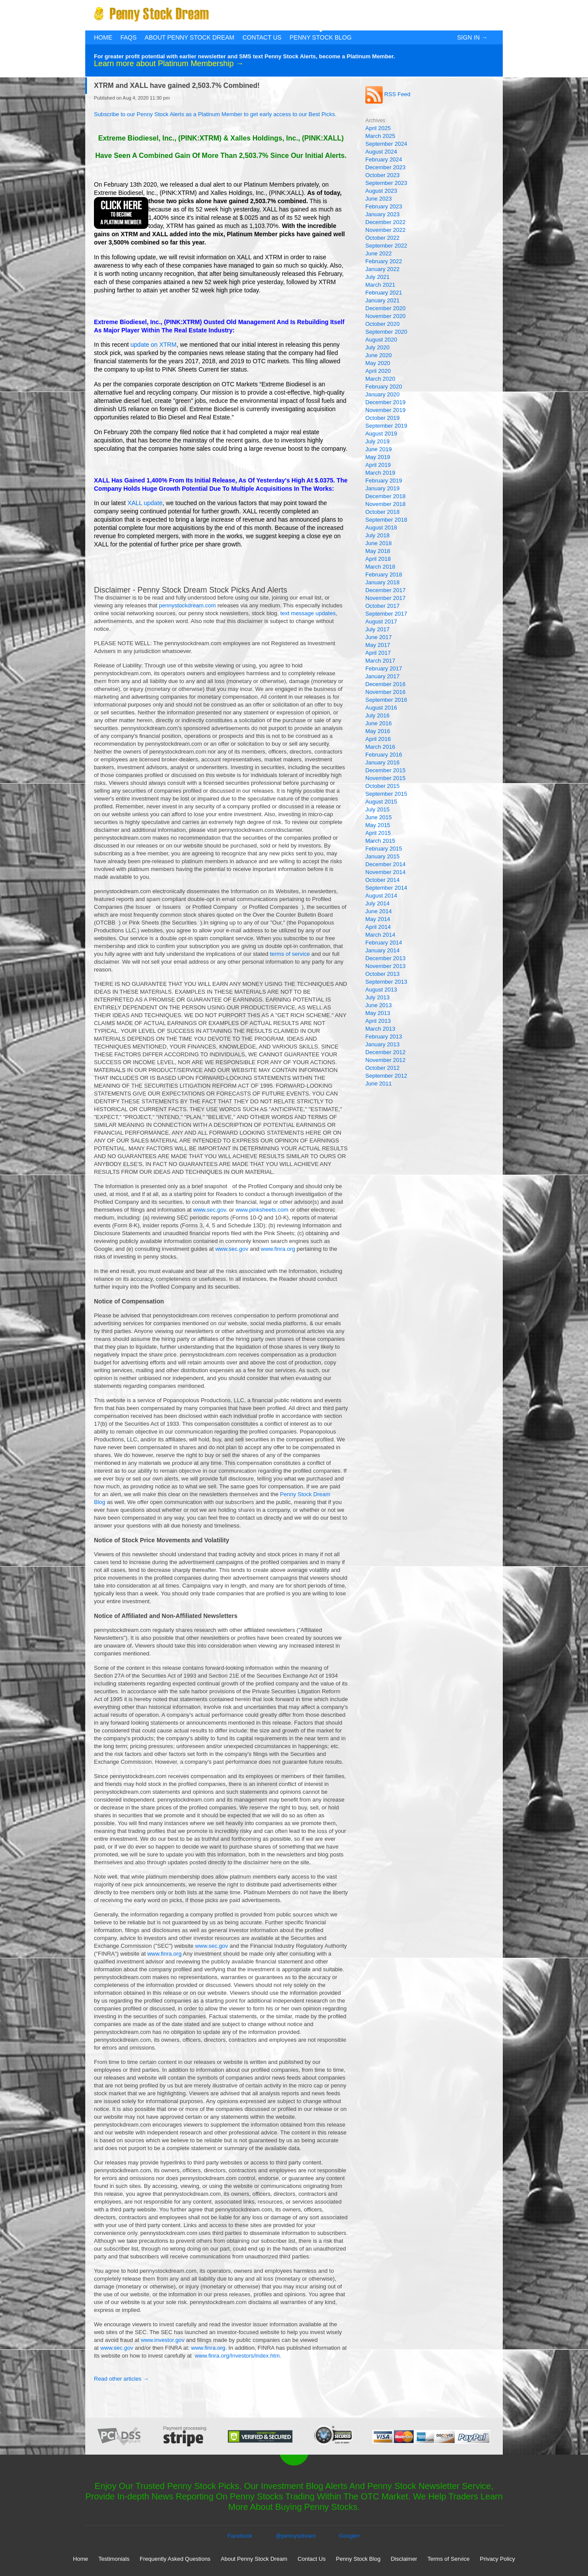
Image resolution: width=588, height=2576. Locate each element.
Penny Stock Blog (321, 37)
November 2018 (385, 504)
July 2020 (377, 347)
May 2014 (377, 919)
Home (103, 37)
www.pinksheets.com (262, 1209)
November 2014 (385, 872)
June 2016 (378, 723)
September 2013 (386, 981)
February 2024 (383, 159)
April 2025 (378, 128)
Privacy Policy (497, 2559)
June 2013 (378, 1005)
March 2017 (380, 660)
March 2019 (380, 472)
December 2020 (385, 308)
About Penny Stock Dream (189, 37)
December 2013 (385, 958)
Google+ (350, 2535)
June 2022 (378, 253)
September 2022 (386, 245)
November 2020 (385, 316)
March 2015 (380, 840)
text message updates (308, 613)
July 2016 (377, 715)
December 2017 (385, 590)
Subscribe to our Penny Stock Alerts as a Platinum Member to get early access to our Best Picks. (215, 114)
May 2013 (377, 1013)
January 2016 (382, 762)
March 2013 (380, 1028)
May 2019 (377, 457)
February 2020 (383, 386)
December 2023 (385, 167)
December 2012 (385, 1052)
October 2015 (382, 786)
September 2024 (386, 144)
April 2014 (378, 927)
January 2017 (382, 676)
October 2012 (382, 1068)
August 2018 (381, 527)
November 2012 (385, 1060)
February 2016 (383, 754)
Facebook (239, 2535)
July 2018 (377, 535)
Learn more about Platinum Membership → (169, 63)
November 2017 (385, 598)
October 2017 (382, 606)
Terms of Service (449, 2559)
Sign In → (472, 37)
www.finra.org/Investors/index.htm (237, 2355)
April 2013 (378, 1021)
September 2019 (386, 425)
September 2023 (386, 183)
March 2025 (380, 136)
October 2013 (382, 974)
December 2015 (385, 770)
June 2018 (378, 543)
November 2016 (385, 692)
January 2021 (382, 300)
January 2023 (382, 214)
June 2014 (378, 911)
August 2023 (381, 191)
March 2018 (380, 566)
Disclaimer (404, 2559)
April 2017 (378, 653)
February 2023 (383, 206)
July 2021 (377, 277)
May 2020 (377, 363)
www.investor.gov (162, 2340)
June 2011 (378, 1083)
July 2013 (377, 997)
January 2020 (382, 394)
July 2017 (377, 629)
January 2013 (382, 1044)
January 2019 (382, 488)
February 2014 (383, 942)
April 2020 (378, 371)
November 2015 (385, 778)
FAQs (128, 37)
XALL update (144, 502)
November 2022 (385, 230)
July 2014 (377, 903)
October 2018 (382, 512)
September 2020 (386, 331)
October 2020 (382, 324)
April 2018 (378, 559)
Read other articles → (121, 2378)
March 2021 (380, 284)
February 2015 (383, 848)
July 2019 (377, 441)
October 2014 (382, 880)
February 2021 (383, 292)
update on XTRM (153, 344)
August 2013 (381, 989)
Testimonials (114, 2559)
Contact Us (261, 37)
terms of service (290, 954)
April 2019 (378, 465)
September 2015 (386, 794)
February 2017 (383, 668)
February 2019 (383, 480)
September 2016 (386, 700)
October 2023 (382, 175)
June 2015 (378, 817)
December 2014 (385, 864)
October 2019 (382, 418)
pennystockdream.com (187, 605)
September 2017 (386, 613)
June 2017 (378, 637)
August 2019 (381, 433)
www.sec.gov (209, 1209)
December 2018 (385, 496)
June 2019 (378, 449)
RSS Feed (388, 94)
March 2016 (380, 747)
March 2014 (380, 934)
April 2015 (378, 833)
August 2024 (381, 151)
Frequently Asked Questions (175, 2559)
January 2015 (382, 856)
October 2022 (382, 237)
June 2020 (378, 355)
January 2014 (382, 950)
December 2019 (385, 402)
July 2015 (377, 809)
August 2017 (381, 621)
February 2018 (383, 574)
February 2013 (383, 1036)
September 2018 (386, 519)
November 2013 (385, 966)
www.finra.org (278, 1249)
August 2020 (381, 339)
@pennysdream (296, 2535)
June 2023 (378, 198)
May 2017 (377, 645)
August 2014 (381, 895)
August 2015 (381, 801)
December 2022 (385, 222)
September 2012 (386, 1075)
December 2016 (385, 684)
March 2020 (380, 378)
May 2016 (377, 731)
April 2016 (378, 739)
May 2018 (377, 551)
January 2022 (382, 269)
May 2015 (377, 825)
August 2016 (381, 707)
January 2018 (382, 582)
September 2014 (386, 887)
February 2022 (383, 261)
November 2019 (385, 410)
